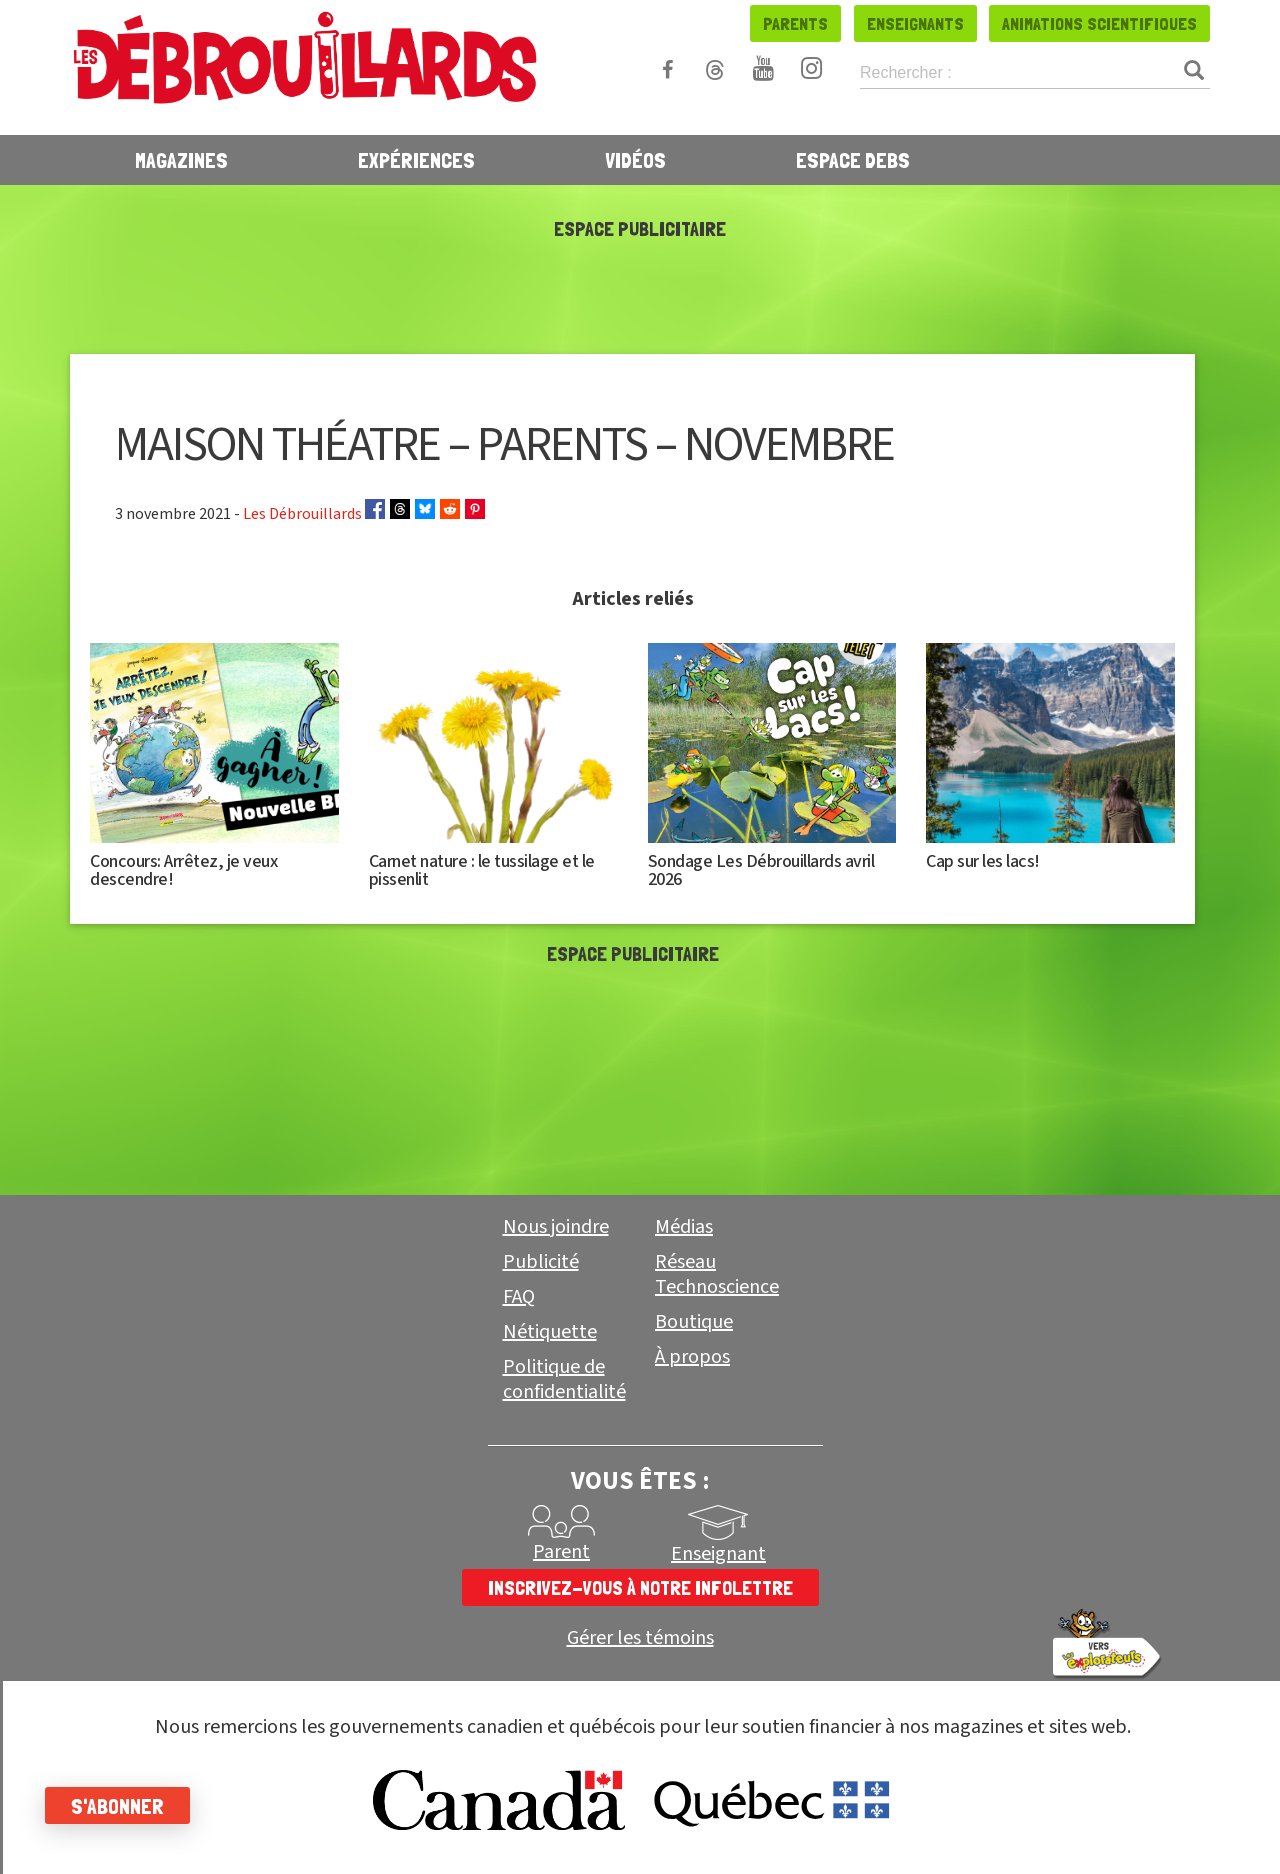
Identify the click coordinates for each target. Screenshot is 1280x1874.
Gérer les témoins (640, 1638)
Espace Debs (853, 160)
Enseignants (915, 23)
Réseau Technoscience (717, 1274)
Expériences (416, 160)
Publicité (541, 1262)
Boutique (694, 1322)
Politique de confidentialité (564, 1379)
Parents (795, 23)
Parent (561, 1552)
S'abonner (122, 1806)
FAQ (519, 1297)
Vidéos (635, 160)
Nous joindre (556, 1227)
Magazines (181, 160)
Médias (684, 1227)
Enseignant (718, 1554)
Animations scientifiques (1099, 23)
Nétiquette (550, 1332)
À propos (692, 1357)
